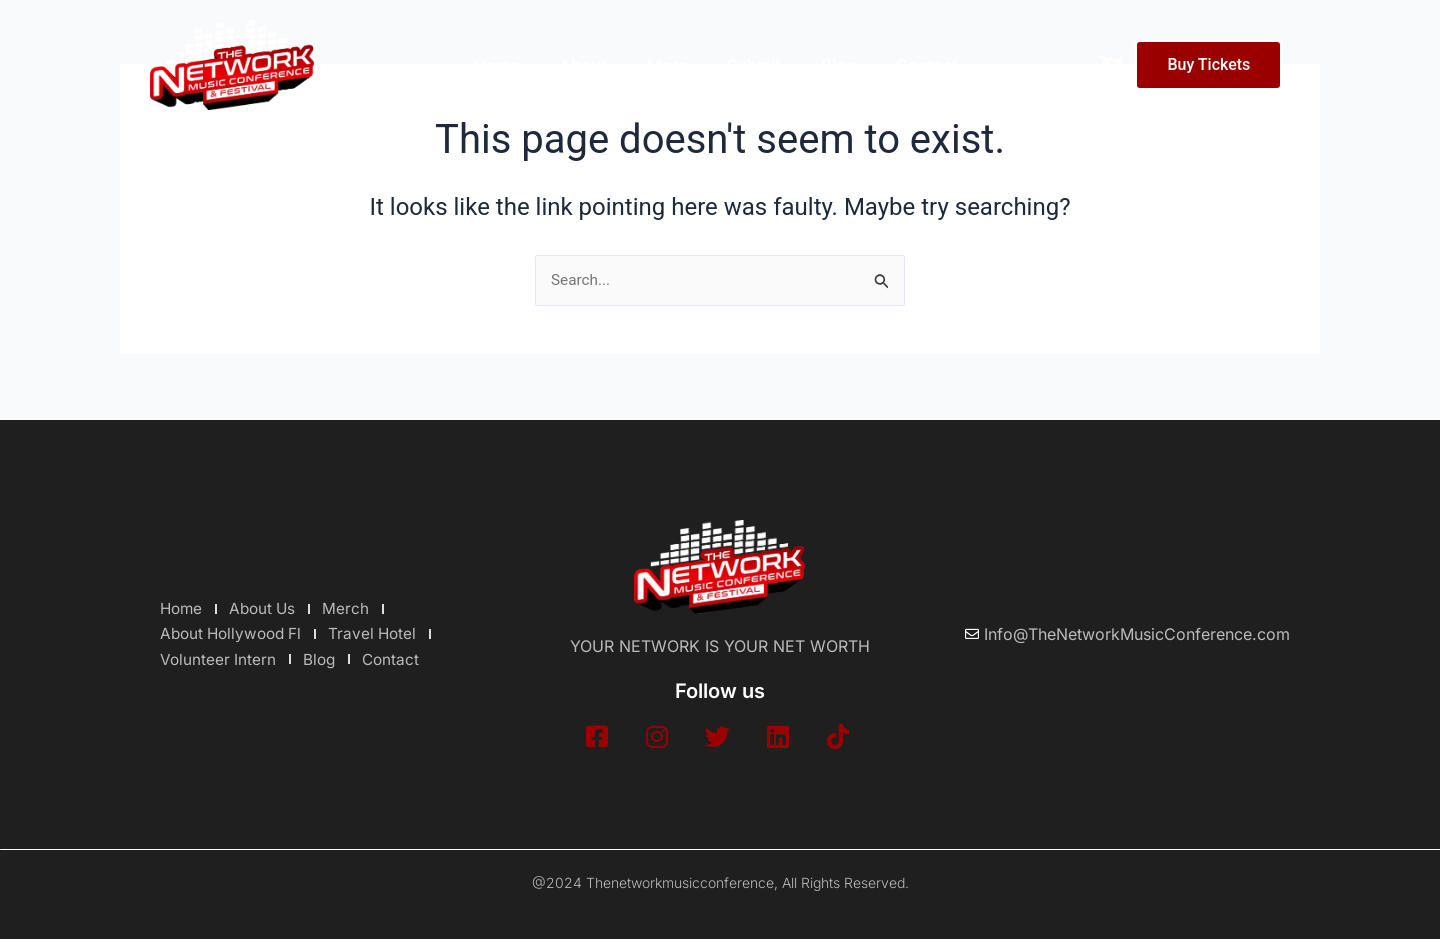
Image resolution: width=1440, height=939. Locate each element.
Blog (838, 65)
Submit (754, 65)
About (583, 65)
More (667, 65)
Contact (927, 65)
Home (496, 65)
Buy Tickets (1208, 64)
